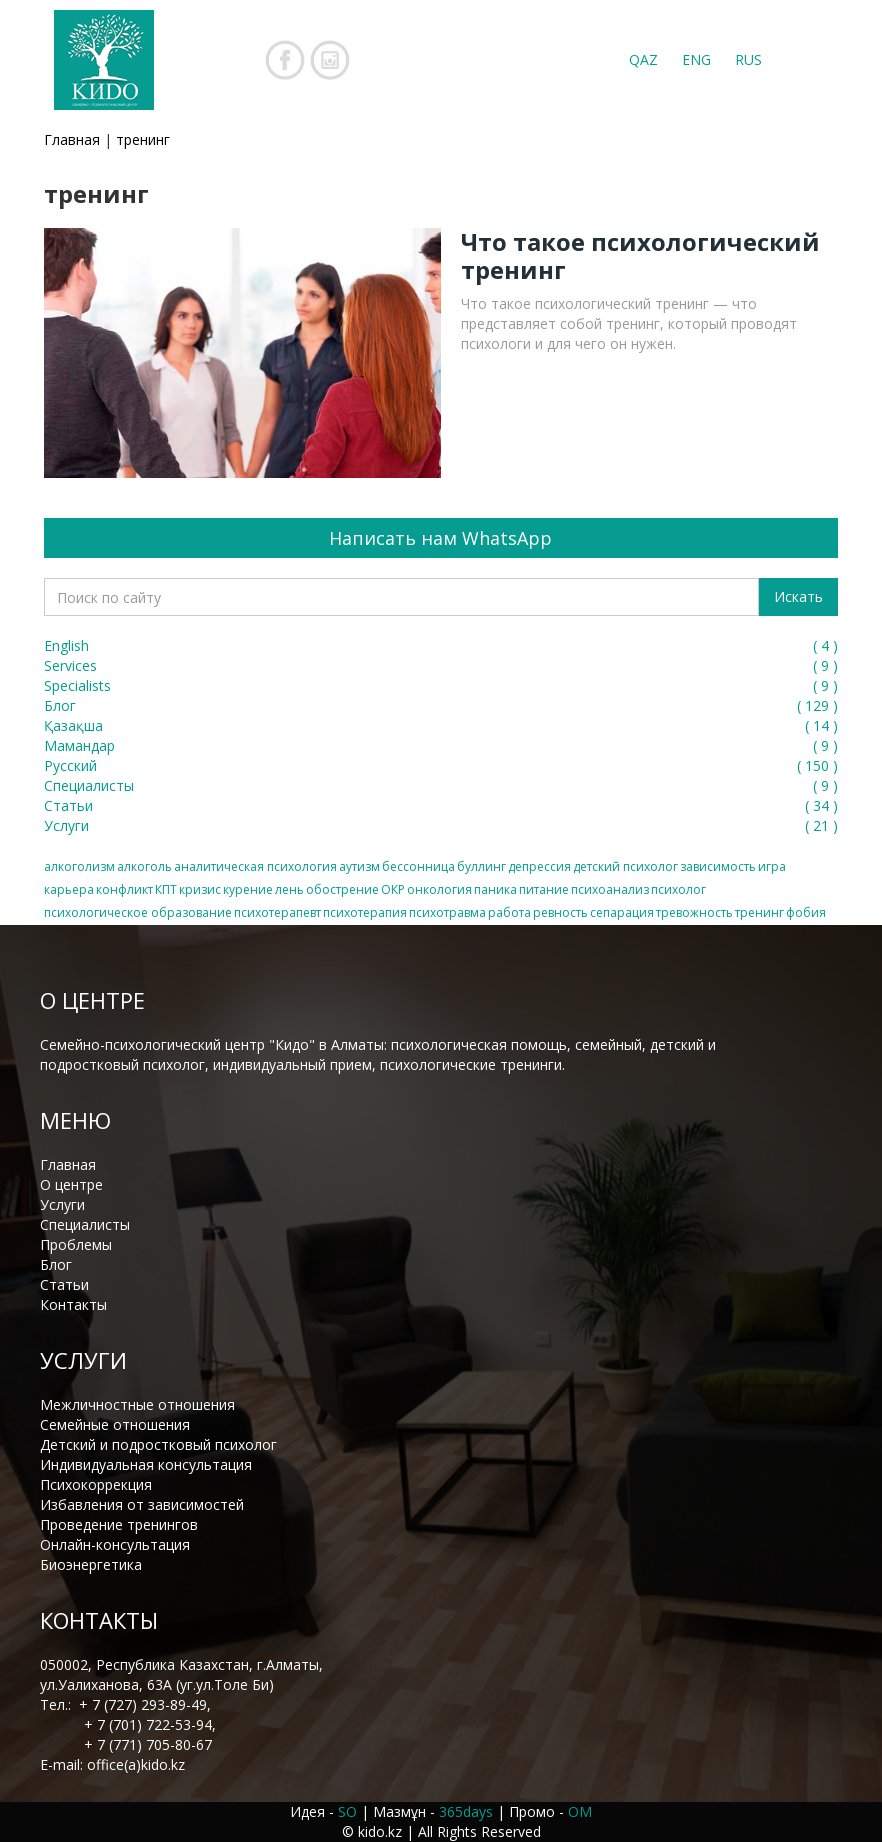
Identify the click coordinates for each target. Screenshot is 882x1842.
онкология (439, 889)
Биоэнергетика (91, 1564)
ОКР (393, 889)
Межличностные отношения (137, 1404)
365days (466, 1811)
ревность (560, 912)
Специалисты (85, 1224)
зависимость (718, 866)
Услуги (62, 1204)
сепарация (622, 912)
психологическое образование (138, 912)
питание (544, 889)
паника (495, 889)
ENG (696, 59)
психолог (678, 889)
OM (580, 1811)
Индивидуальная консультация (146, 1464)
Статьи (64, 1284)
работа (509, 912)
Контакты (73, 1304)
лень (289, 889)
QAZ (643, 59)
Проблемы (76, 1244)
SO (347, 1811)
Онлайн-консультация (115, 1544)
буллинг (481, 866)
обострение (342, 889)
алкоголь (144, 866)
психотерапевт (277, 912)
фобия (806, 912)
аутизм (359, 866)
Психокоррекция (96, 1484)
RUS (748, 59)
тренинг (759, 912)
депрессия (539, 866)
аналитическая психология (255, 866)
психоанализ (610, 889)
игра (772, 866)
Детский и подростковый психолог (158, 1444)
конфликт (124, 889)
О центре (71, 1184)
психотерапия (365, 912)
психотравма (447, 912)
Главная (72, 139)
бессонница (418, 866)
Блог (56, 1264)
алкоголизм (79, 866)
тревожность (694, 912)
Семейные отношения (115, 1424)
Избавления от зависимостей (142, 1504)
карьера (69, 889)
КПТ (166, 889)
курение (248, 889)
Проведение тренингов (119, 1524)
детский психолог (625, 866)
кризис (200, 889)
